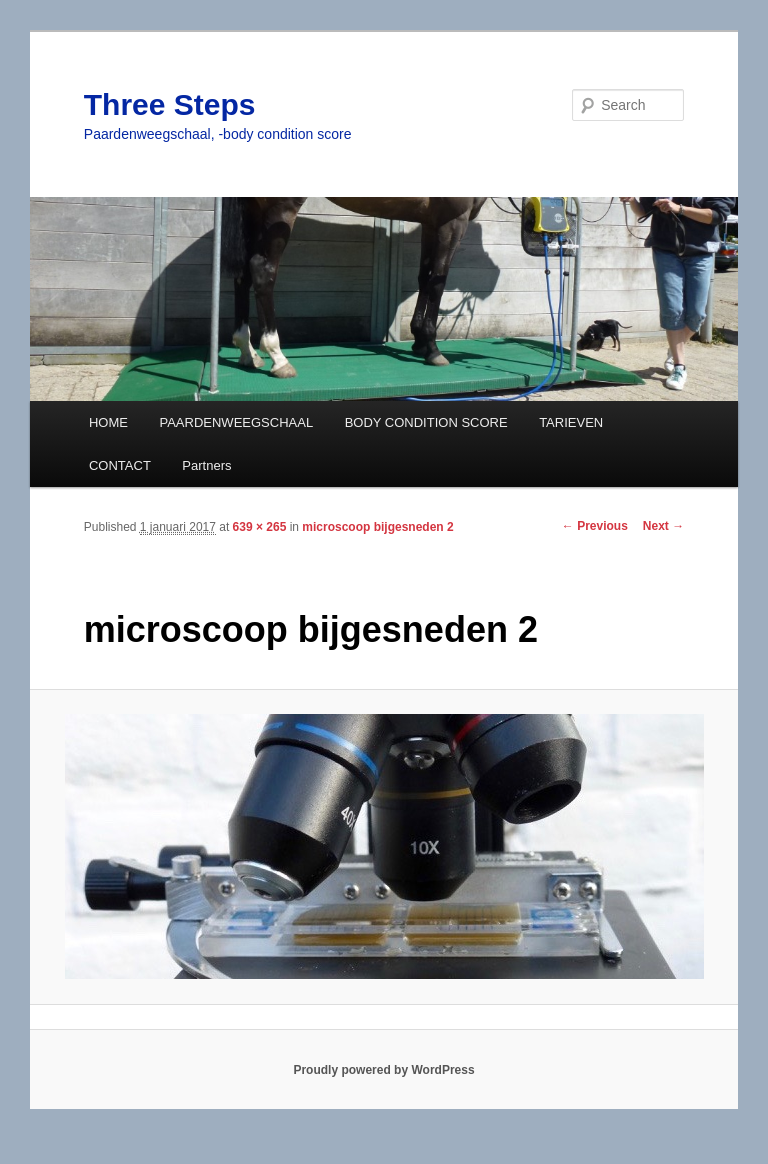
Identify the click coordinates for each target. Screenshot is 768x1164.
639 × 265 (260, 527)
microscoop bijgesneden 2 (377, 527)
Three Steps (170, 104)
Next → (663, 526)
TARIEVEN (571, 422)
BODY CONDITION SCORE (426, 422)
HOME (108, 422)
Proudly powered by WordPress (383, 1070)
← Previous (595, 526)
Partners (206, 465)
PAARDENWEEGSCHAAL (236, 422)
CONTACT (120, 465)
